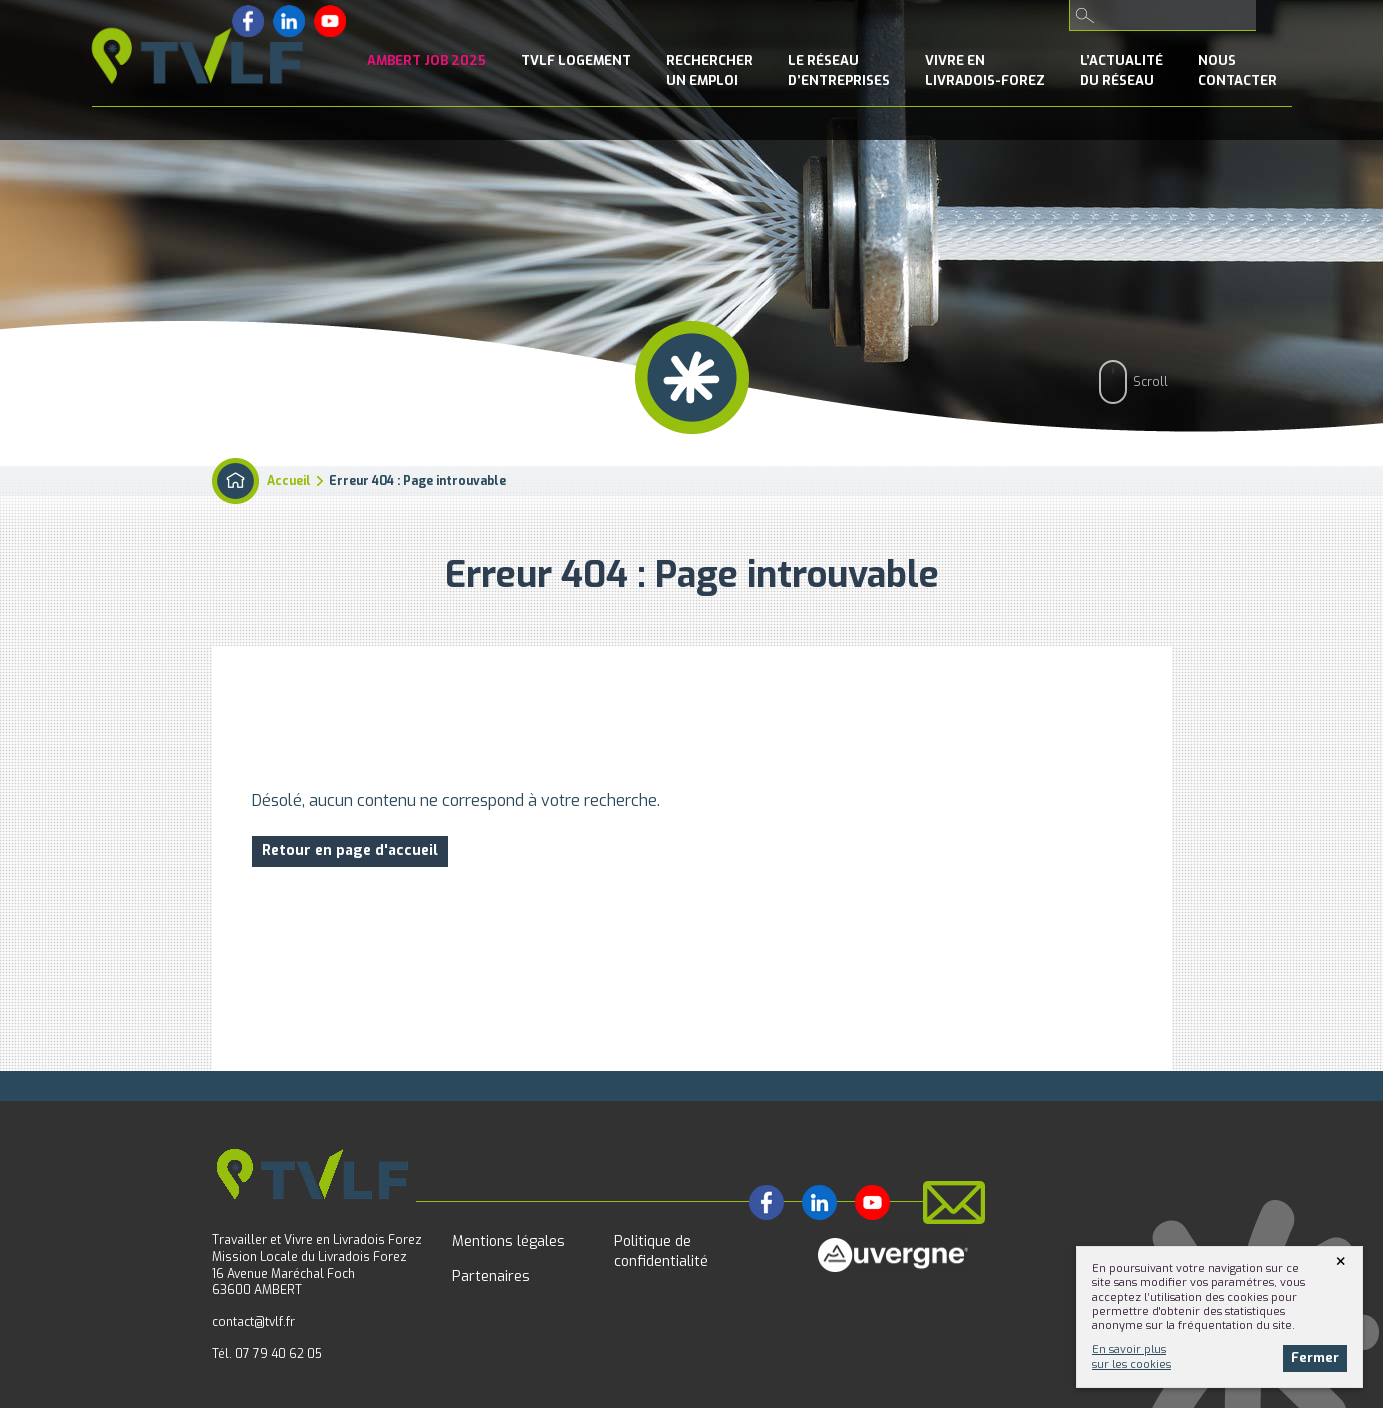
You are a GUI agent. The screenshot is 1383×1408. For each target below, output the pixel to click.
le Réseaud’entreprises (839, 70)
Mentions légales (508, 1241)
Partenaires (491, 1276)
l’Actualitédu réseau (1121, 70)
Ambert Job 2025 (426, 60)
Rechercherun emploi (709, 70)
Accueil (289, 481)
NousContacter (1237, 70)
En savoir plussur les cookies (1131, 1356)
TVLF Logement (576, 60)
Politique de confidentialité (661, 1251)
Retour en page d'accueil (350, 850)
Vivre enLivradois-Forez (985, 70)
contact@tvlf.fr (253, 1322)
